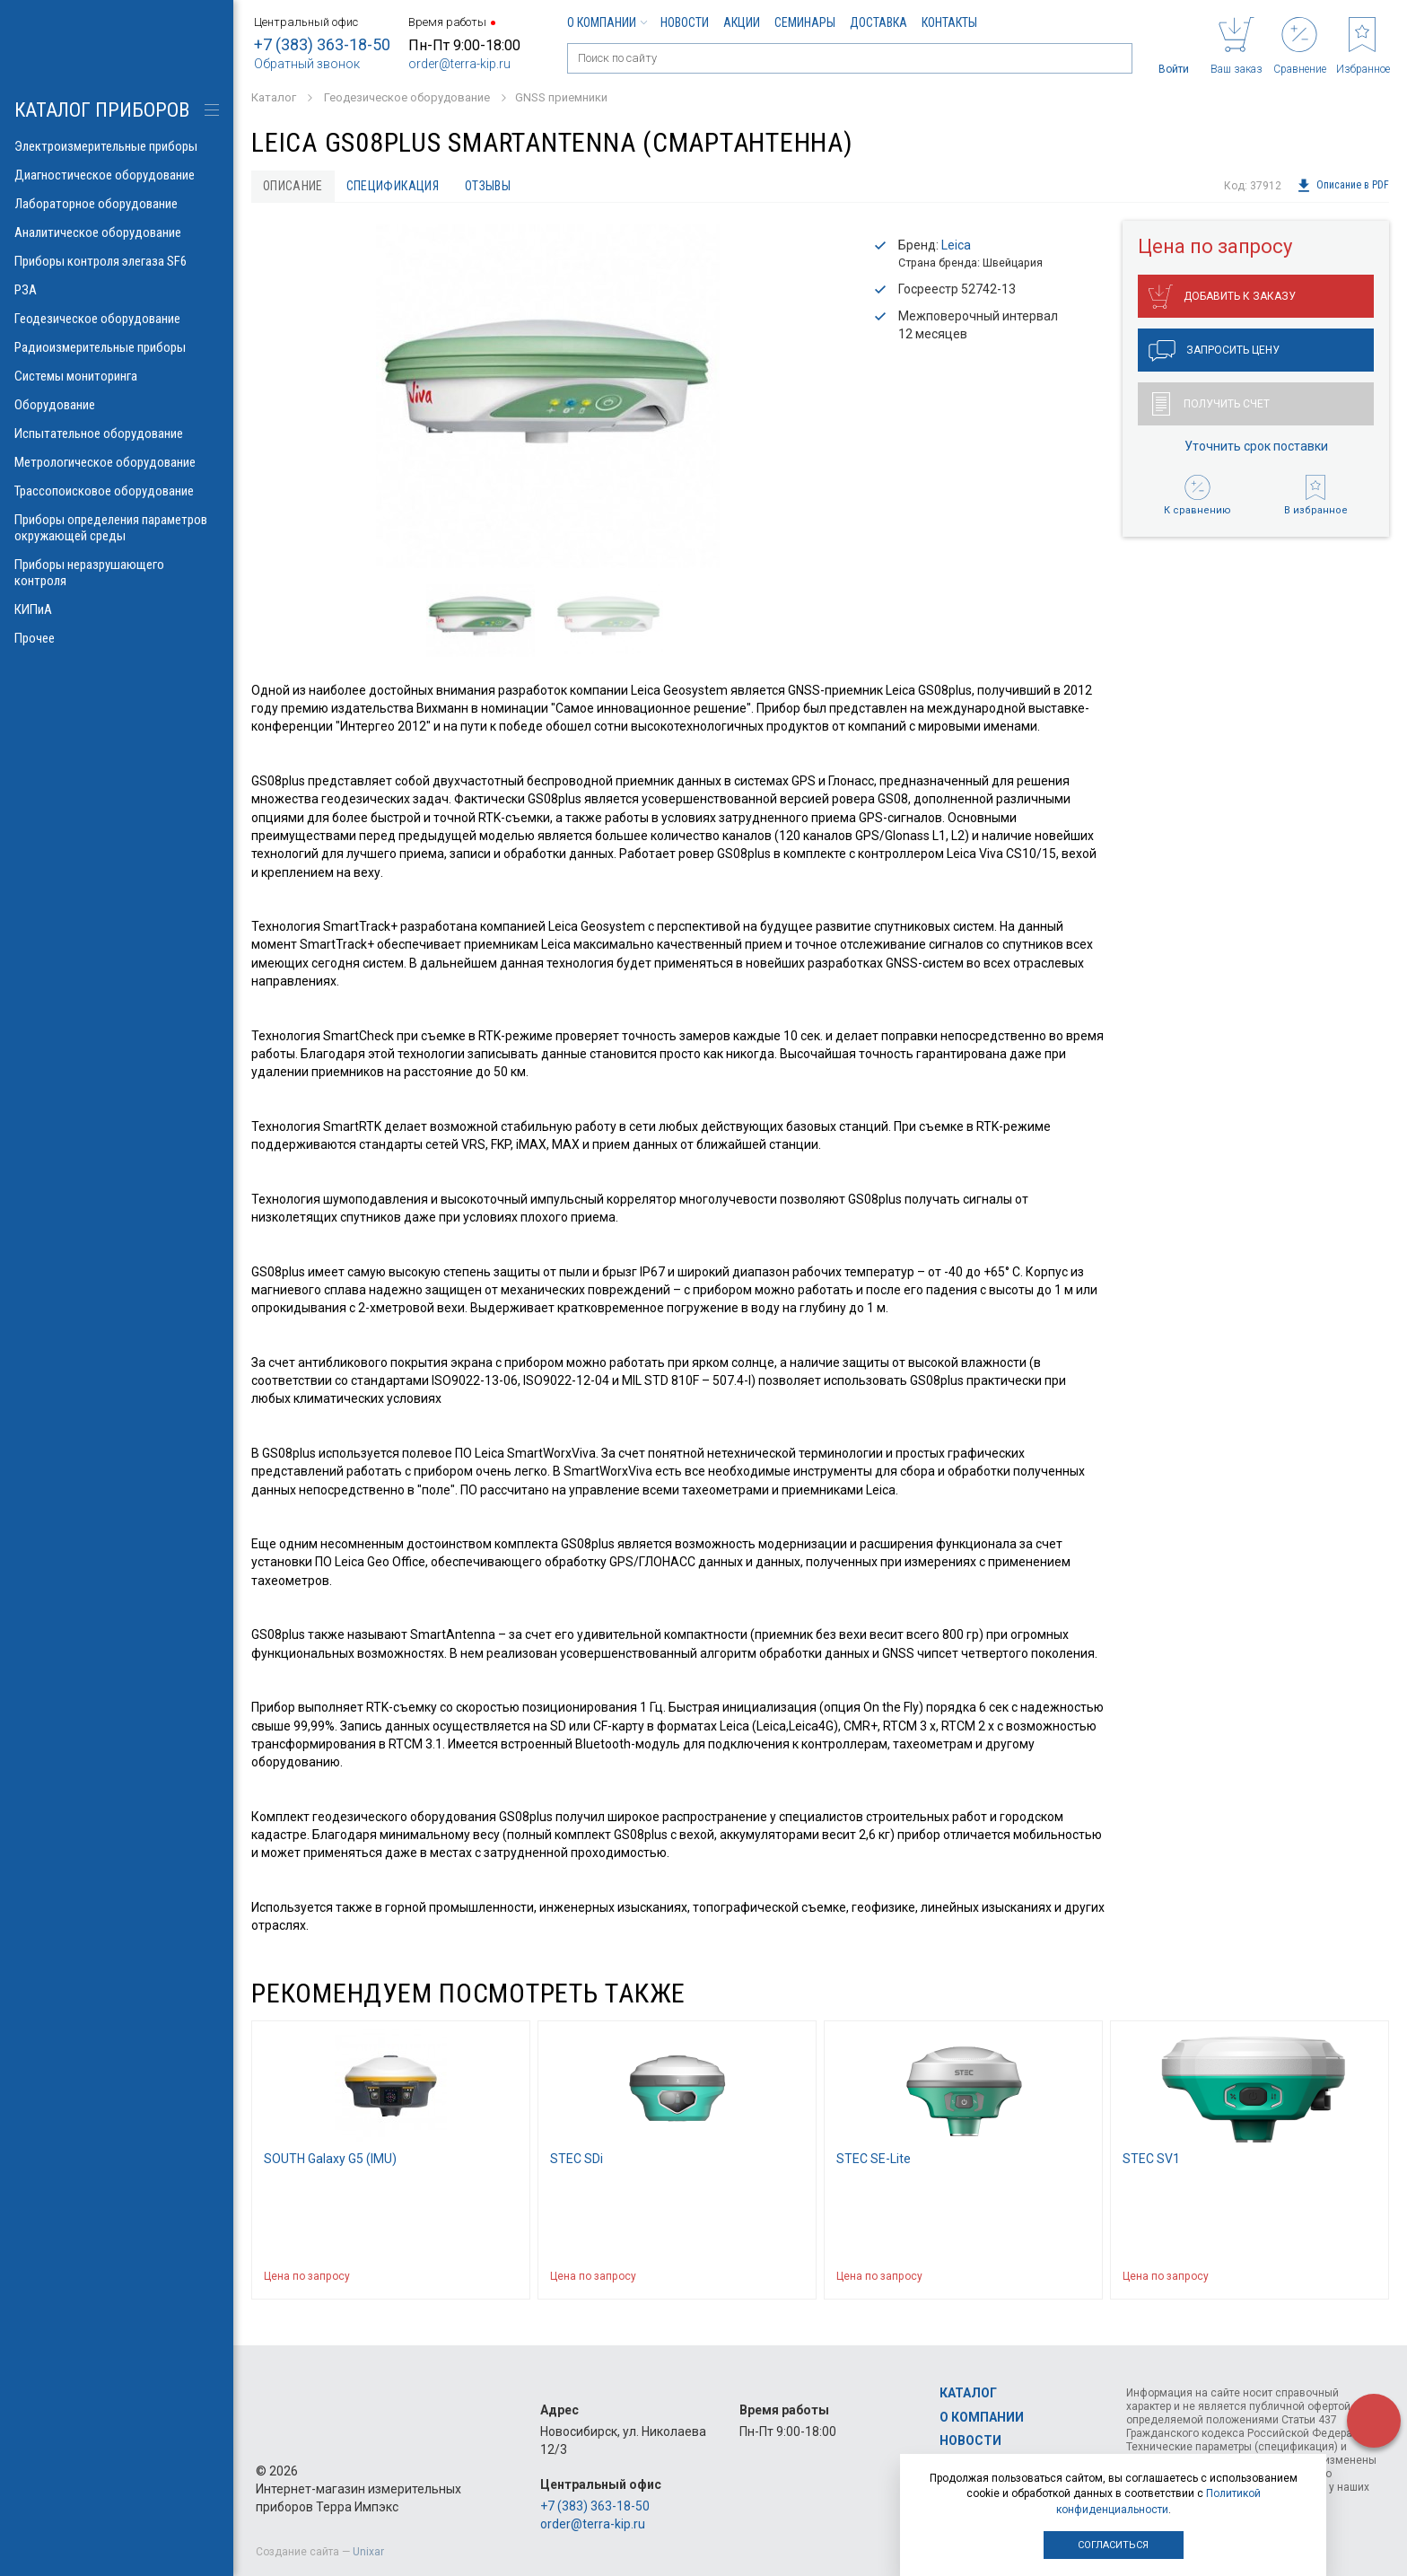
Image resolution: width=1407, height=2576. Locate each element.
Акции (741, 22)
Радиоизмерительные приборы (116, 347)
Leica (956, 245)
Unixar (368, 2551)
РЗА (116, 290)
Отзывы (488, 186)
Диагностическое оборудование (116, 175)
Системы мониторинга (116, 376)
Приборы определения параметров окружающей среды (116, 528)
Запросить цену (1214, 351)
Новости (684, 22)
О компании (606, 22)
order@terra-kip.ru (459, 64)
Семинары (804, 22)
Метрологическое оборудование (116, 462)
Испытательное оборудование (116, 433)
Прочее (116, 638)
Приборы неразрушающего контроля (116, 572)
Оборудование (116, 405)
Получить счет (1211, 404)
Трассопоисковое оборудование (116, 491)
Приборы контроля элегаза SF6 (116, 261)
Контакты (949, 22)
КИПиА (116, 609)
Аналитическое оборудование (116, 232)
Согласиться (1113, 2545)
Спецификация (392, 186)
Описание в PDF (1343, 186)
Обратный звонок (307, 64)
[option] (547, 396)
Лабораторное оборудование (116, 204)
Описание (293, 186)
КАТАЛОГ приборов (101, 110)
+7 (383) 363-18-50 (322, 44)
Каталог (968, 2393)
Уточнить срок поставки (1256, 446)
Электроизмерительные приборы (116, 146)
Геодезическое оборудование (116, 319)
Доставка (878, 22)
